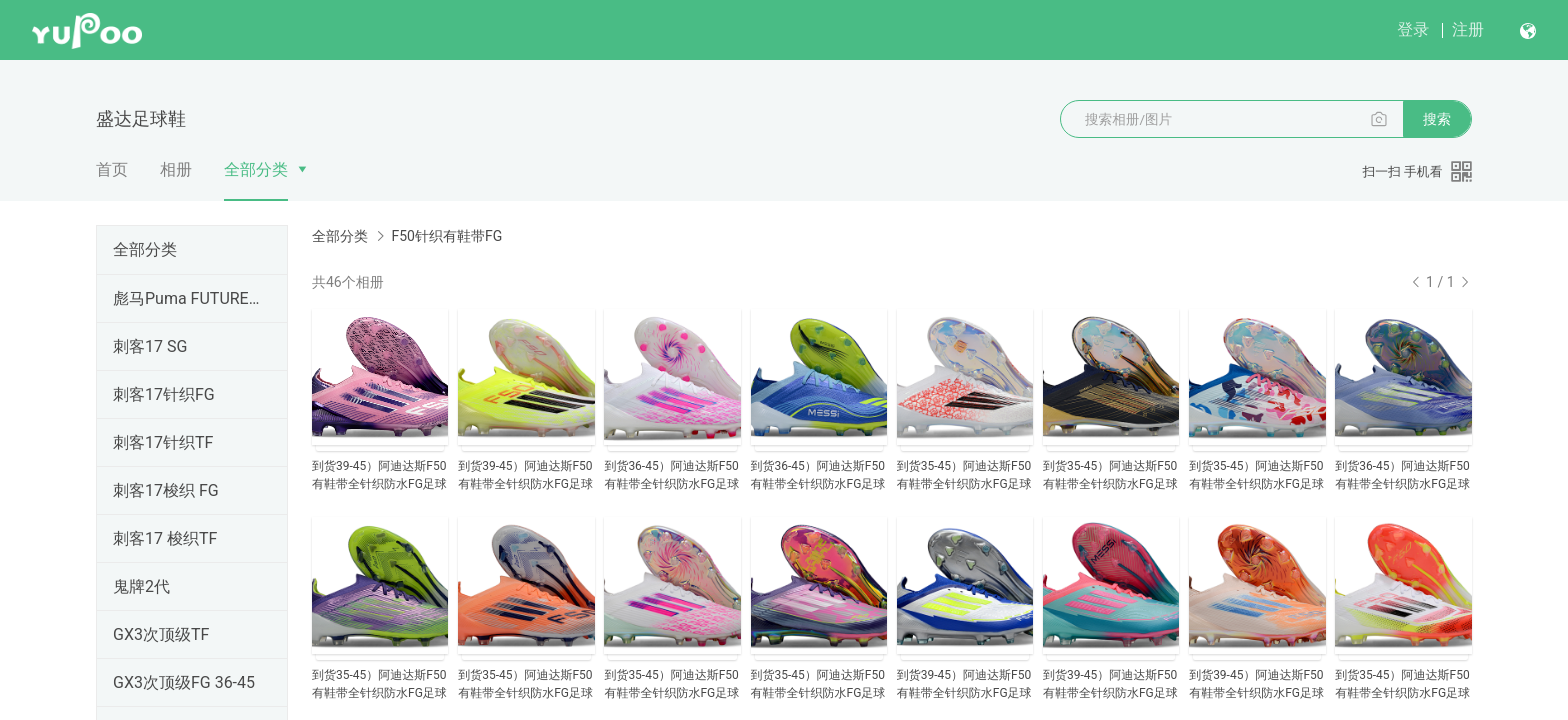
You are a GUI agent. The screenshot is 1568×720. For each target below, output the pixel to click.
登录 (1413, 29)
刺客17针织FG (164, 394)
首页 (112, 169)
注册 (1468, 29)
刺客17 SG (150, 346)
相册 (176, 169)
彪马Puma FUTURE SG (188, 298)
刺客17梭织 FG (166, 490)
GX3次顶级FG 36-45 (184, 682)
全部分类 (256, 169)
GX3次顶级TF (161, 634)
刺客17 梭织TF (165, 538)
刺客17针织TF (163, 442)
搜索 (1437, 119)
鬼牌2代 (141, 586)
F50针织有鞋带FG (446, 236)
